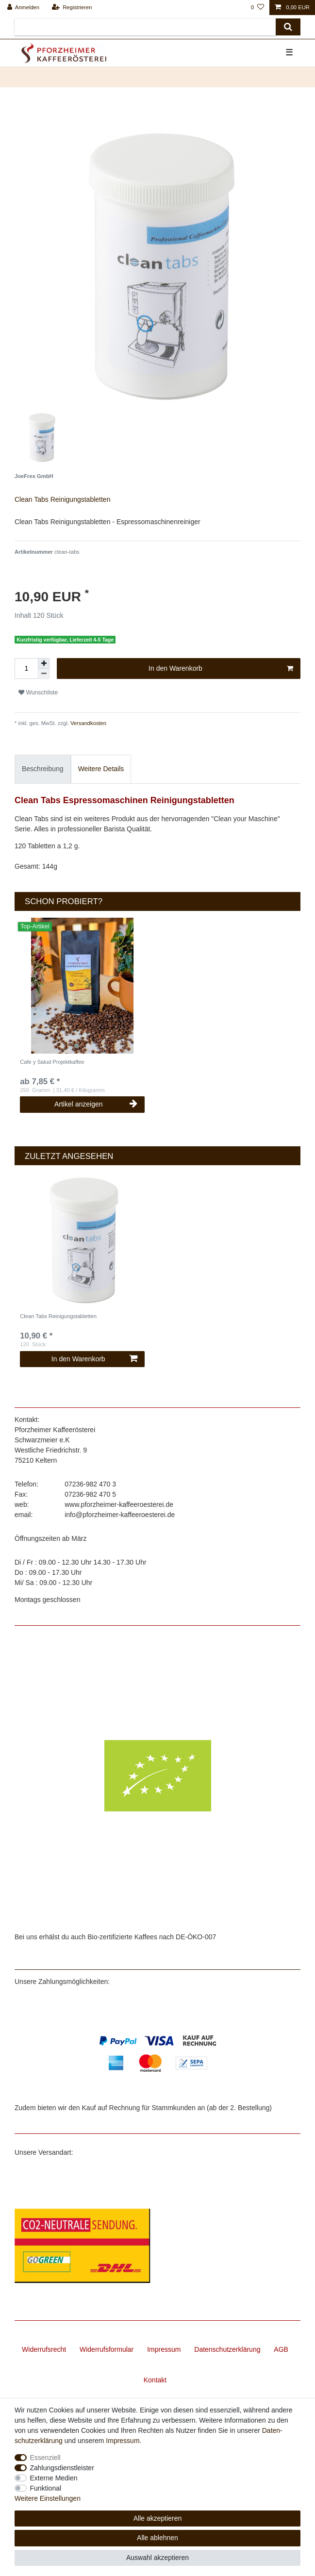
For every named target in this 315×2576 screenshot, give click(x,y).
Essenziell (45, 2457)
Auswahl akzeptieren (157, 2557)
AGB (281, 2349)
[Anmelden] (23, 7)
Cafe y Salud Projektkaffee (52, 1062)
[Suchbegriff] (145, 26)
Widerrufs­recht (44, 2349)
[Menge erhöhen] (44, 663)
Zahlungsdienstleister (62, 2468)
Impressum (164, 2349)
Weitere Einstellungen (48, 2498)
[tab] (43, 769)
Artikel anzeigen (95, 1104)
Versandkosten (87, 723)
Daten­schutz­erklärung (227, 2349)
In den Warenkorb (221, 668)
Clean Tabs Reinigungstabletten (58, 1316)
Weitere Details (101, 769)
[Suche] (288, 26)
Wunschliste (38, 692)
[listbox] (82, 986)
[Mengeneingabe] (26, 668)
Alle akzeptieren (157, 2518)
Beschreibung (43, 769)
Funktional (46, 2488)
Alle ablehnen (157, 2538)
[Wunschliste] (257, 7)
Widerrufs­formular (106, 2349)
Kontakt (155, 2380)
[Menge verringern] (44, 674)
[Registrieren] (71, 7)
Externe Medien (54, 2478)
